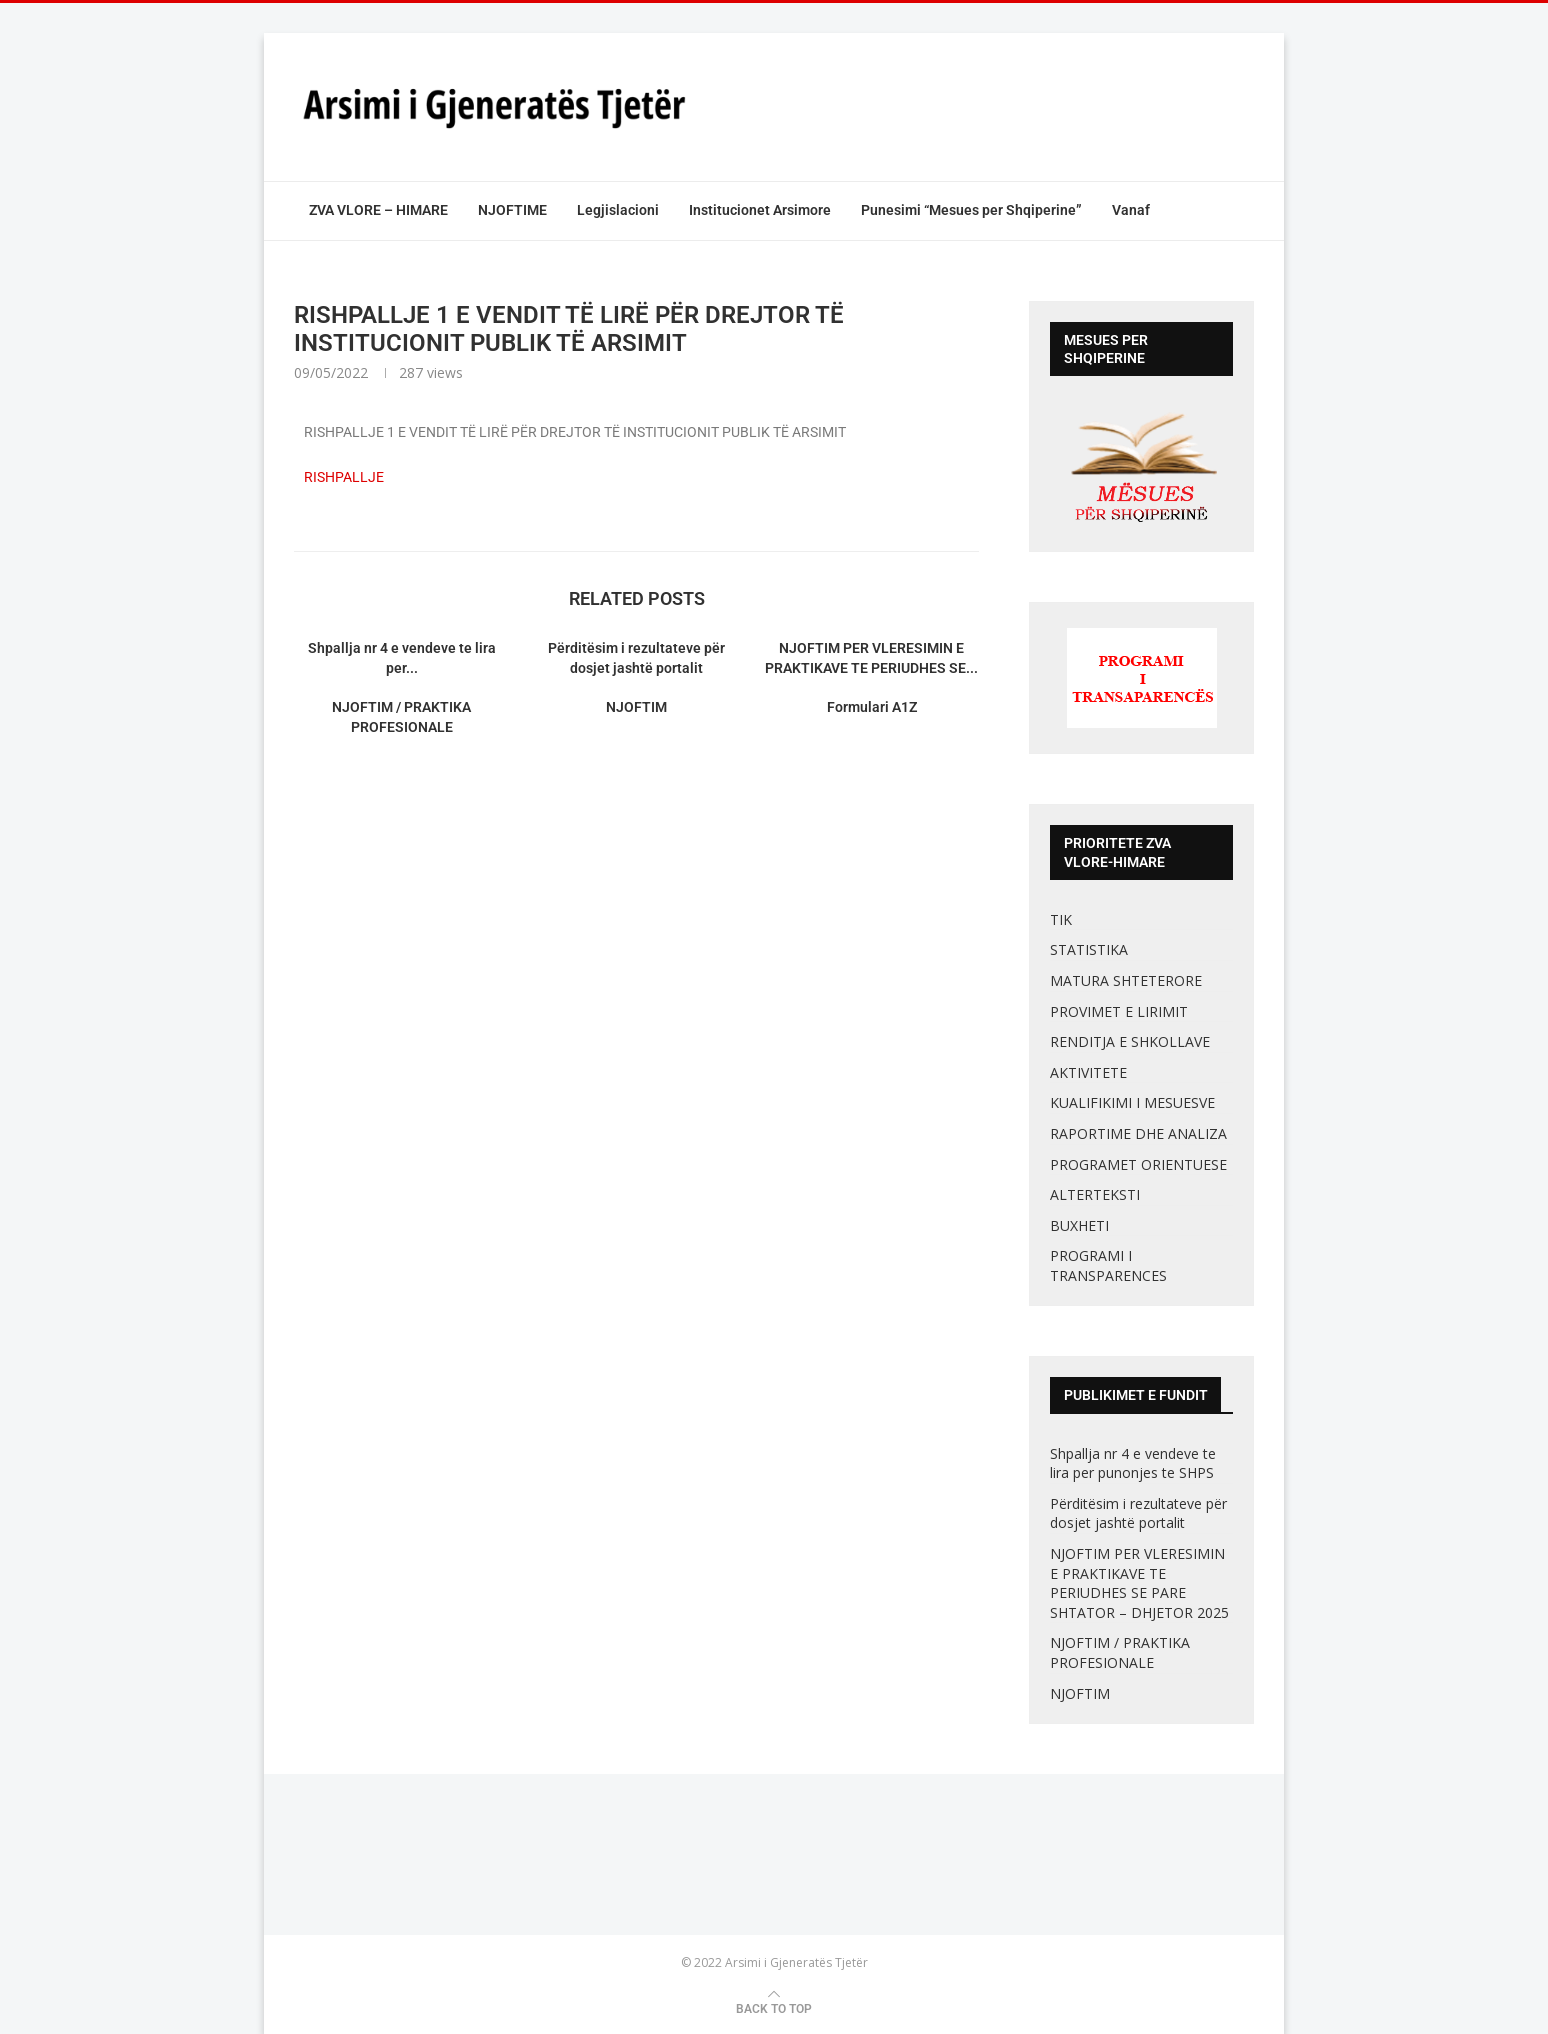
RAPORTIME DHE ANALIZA (1138, 1133)
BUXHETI (1079, 1225)
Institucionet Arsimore (760, 210)
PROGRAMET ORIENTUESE (1138, 1164)
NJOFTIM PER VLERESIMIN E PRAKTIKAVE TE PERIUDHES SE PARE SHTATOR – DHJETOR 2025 (1139, 1583)
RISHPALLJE (344, 477)
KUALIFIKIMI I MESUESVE (1132, 1102)
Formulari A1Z (872, 707)
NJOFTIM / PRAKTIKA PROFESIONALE (1120, 1652)
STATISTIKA (1089, 949)
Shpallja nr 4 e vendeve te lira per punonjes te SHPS (1134, 1463)
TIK (1061, 919)
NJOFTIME (512, 210)
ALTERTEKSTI (1095, 1194)
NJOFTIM (636, 707)
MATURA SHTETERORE (1126, 980)
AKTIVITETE (1088, 1072)
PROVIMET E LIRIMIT (1119, 1011)
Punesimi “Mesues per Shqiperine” (971, 210)
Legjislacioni (618, 210)
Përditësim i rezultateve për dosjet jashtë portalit (1138, 1513)
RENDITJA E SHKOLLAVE (1130, 1041)
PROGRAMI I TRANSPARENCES (1108, 1265)
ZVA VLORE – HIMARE (378, 210)
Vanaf (1131, 210)
